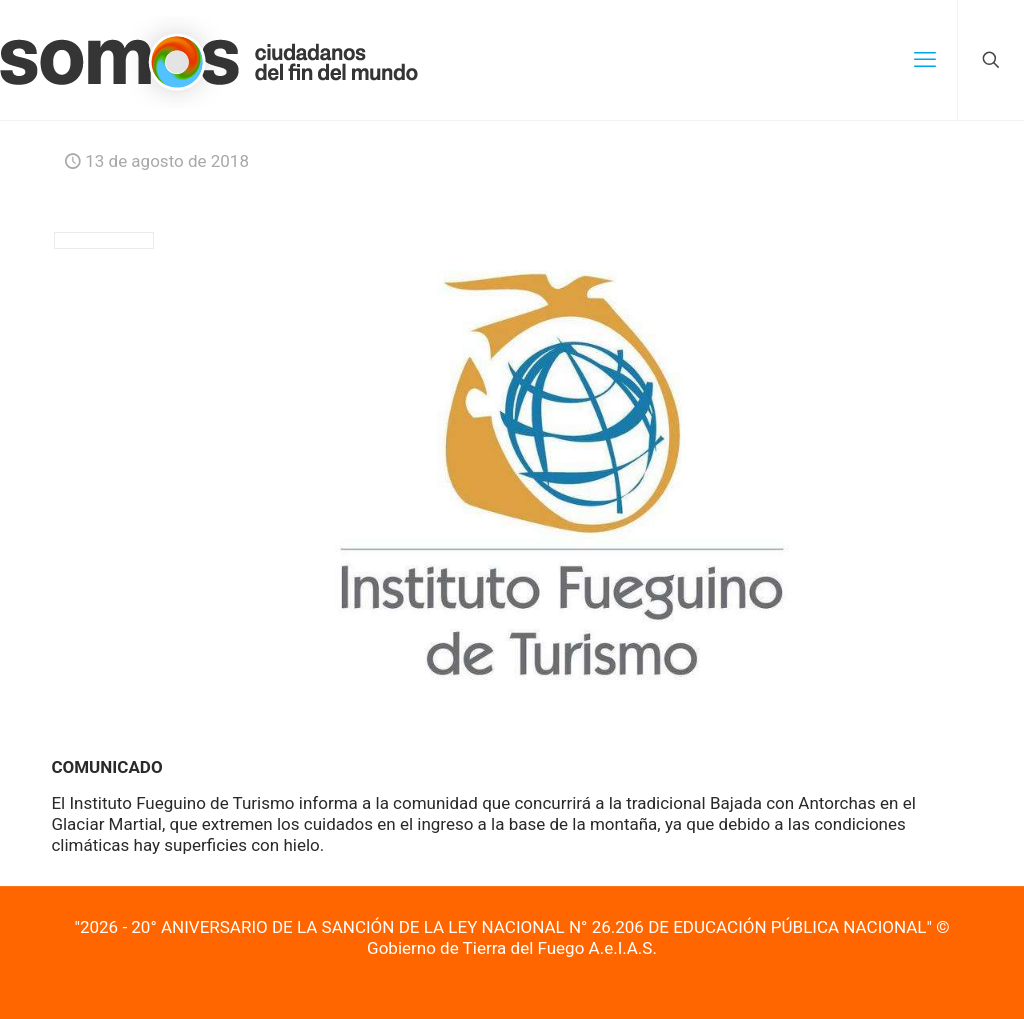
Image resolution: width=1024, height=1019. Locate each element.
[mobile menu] (925, 60)
